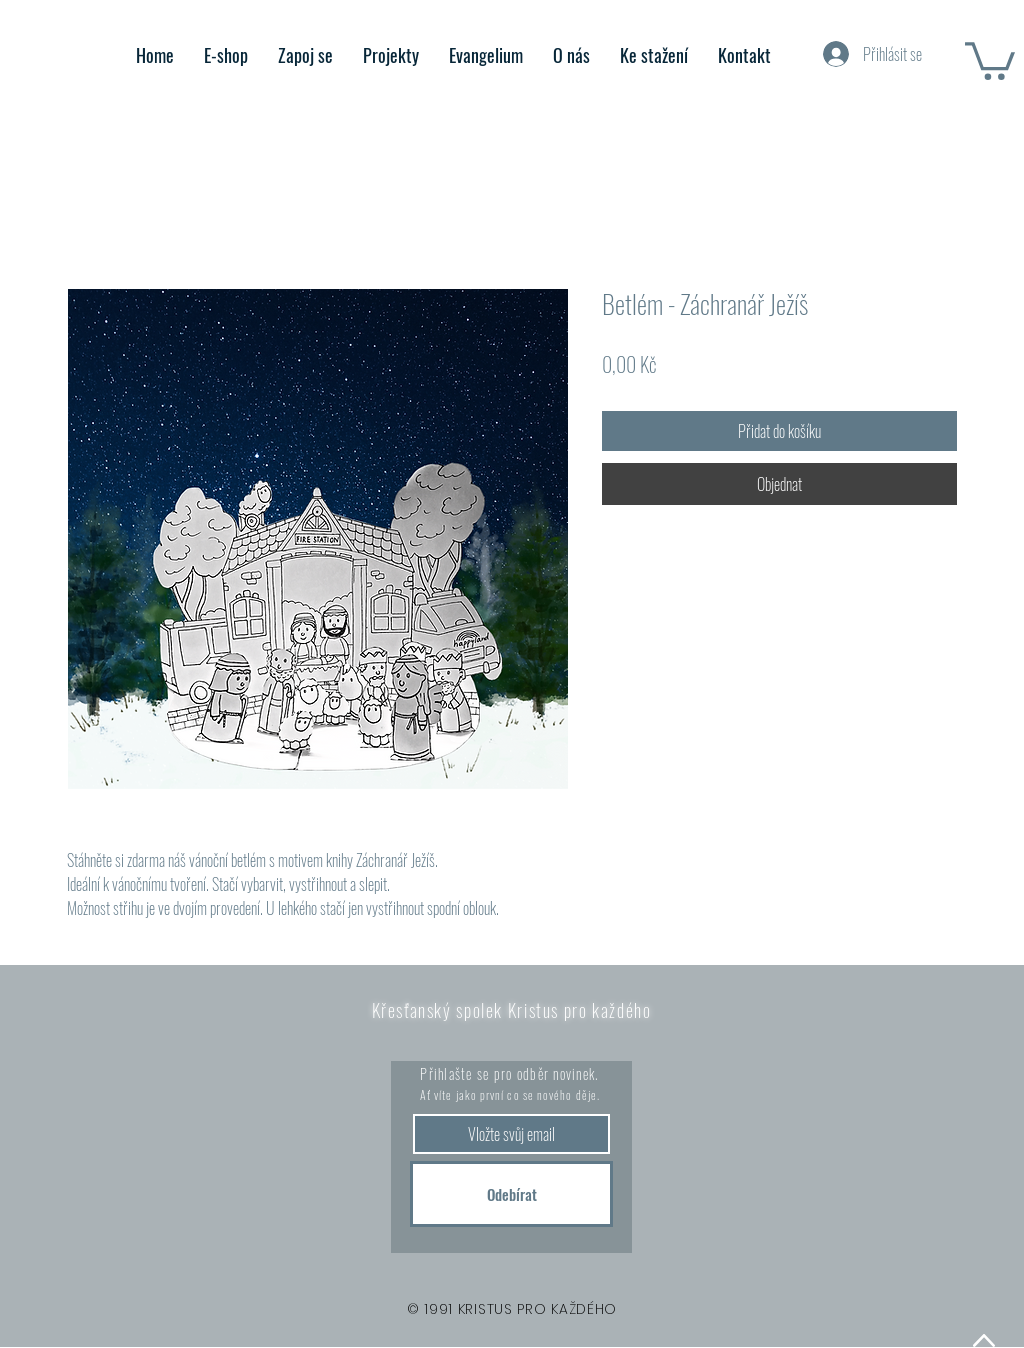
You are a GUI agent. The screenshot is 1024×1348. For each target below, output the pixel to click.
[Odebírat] (511, 1194)
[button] (990, 59)
